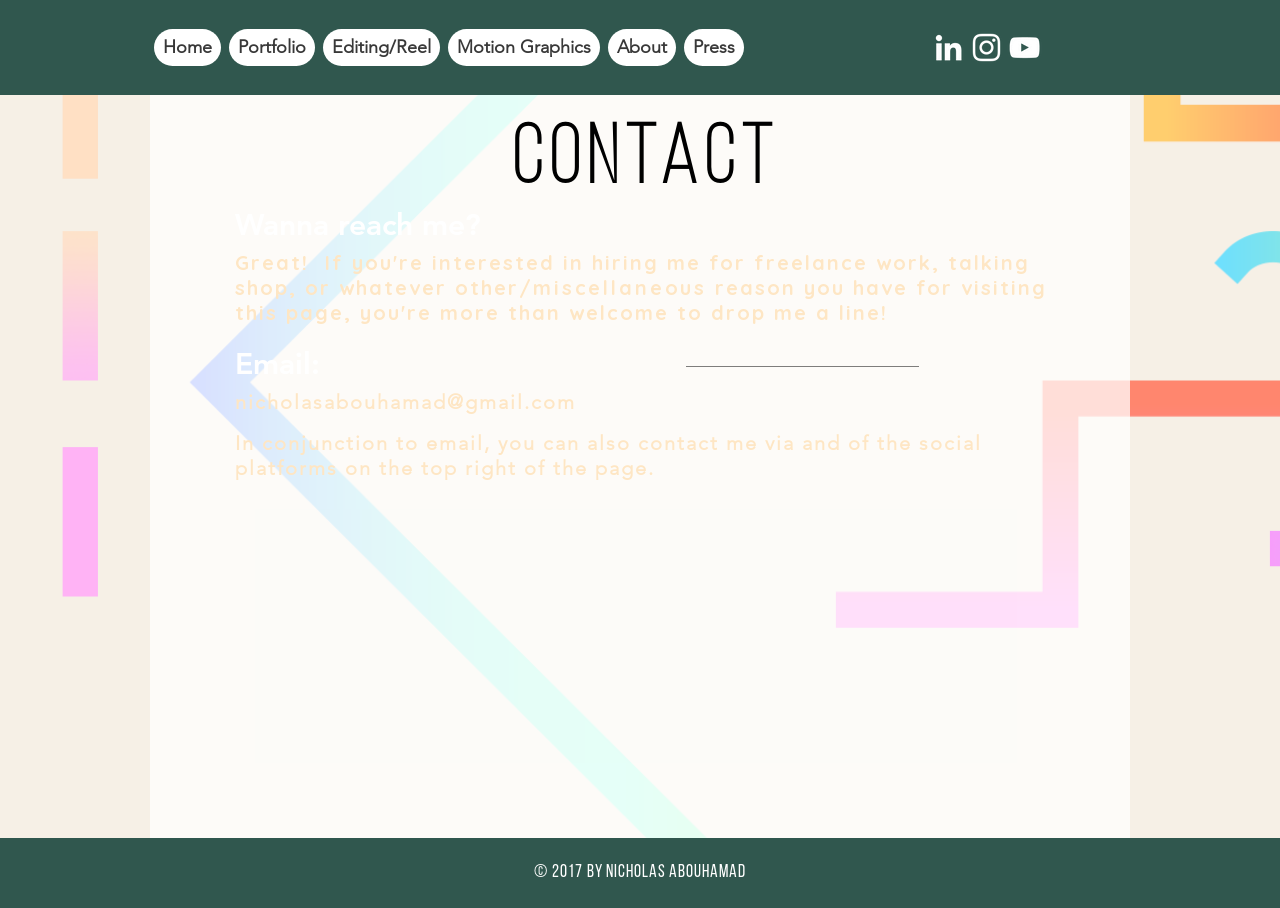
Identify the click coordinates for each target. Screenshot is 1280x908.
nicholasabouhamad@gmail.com (405, 402)
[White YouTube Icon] (1024, 47)
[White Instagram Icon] (986, 47)
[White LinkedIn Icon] (948, 47)
